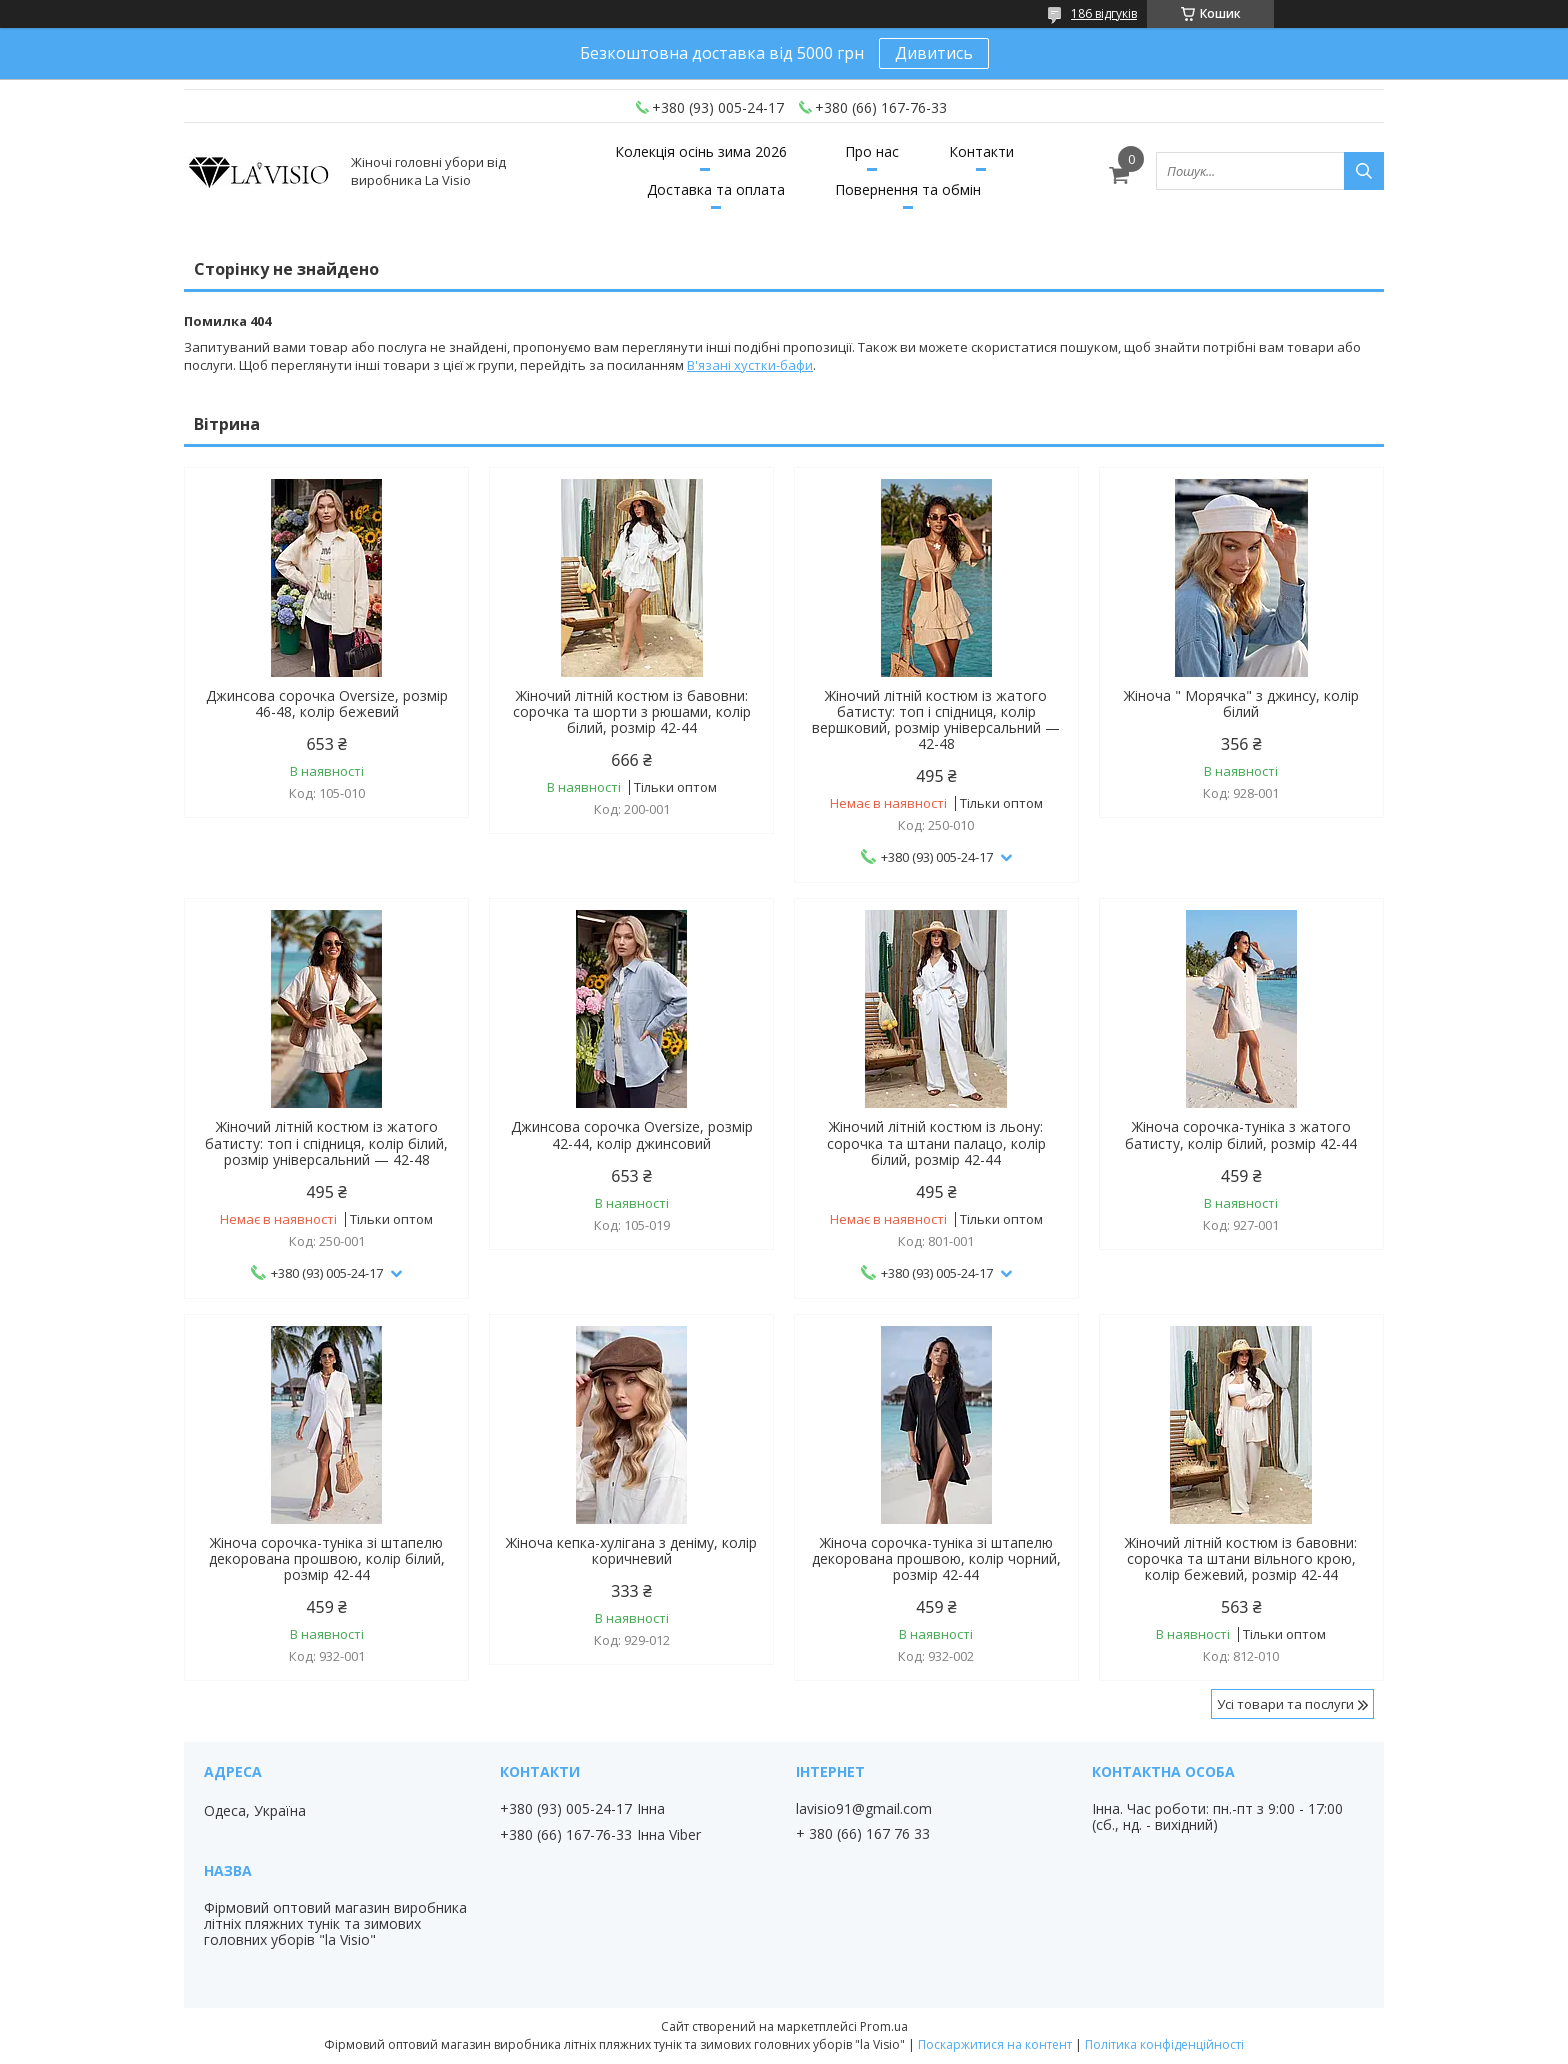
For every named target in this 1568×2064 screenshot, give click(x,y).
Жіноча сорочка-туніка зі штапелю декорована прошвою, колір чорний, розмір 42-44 (936, 1559)
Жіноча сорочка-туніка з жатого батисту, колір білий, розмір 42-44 (1241, 1135)
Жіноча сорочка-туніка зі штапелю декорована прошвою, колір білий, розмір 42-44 (327, 1559)
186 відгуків (1104, 13)
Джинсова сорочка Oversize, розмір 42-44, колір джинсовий (632, 1135)
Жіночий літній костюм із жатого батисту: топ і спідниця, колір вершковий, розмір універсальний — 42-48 (936, 720)
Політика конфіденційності (1164, 2044)
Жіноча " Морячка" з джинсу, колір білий (1241, 704)
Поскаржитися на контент (995, 2044)
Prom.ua (884, 2026)
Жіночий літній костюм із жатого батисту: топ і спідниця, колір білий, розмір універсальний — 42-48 (326, 1143)
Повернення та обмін (908, 189)
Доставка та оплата (716, 189)
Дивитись (934, 53)
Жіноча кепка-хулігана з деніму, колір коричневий (631, 1551)
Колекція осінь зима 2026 (701, 151)
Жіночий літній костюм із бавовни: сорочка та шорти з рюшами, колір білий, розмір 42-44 (632, 712)
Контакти (981, 151)
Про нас (872, 151)
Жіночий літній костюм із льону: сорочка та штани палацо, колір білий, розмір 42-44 (936, 1143)
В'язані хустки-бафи (750, 365)
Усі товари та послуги (1285, 1704)
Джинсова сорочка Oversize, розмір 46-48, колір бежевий (327, 704)
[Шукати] (1364, 171)
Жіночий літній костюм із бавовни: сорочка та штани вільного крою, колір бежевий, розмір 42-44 (1241, 1559)
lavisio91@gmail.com (864, 1809)
